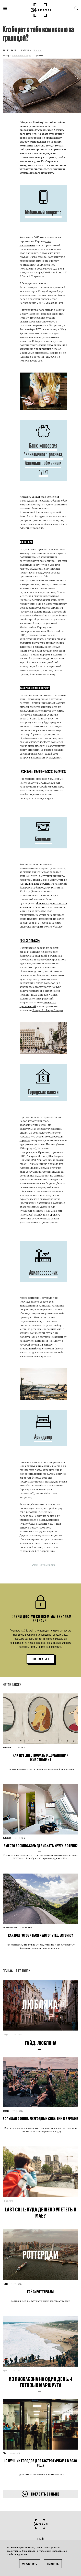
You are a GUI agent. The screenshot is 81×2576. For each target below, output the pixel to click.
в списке (47, 1344)
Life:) (60, 302)
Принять (53, 2563)
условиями (45, 2551)
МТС (41, 302)
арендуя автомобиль (38, 1466)
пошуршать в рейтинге (39, 883)
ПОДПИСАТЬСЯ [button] (40, 1659)
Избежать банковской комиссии (39, 496)
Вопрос (37, 50)
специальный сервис (33, 1348)
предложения (42, 348)
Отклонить (29, 2563)
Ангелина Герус (21, 55)
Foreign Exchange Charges (47, 1010)
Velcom (49, 302)
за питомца (54, 1329)
